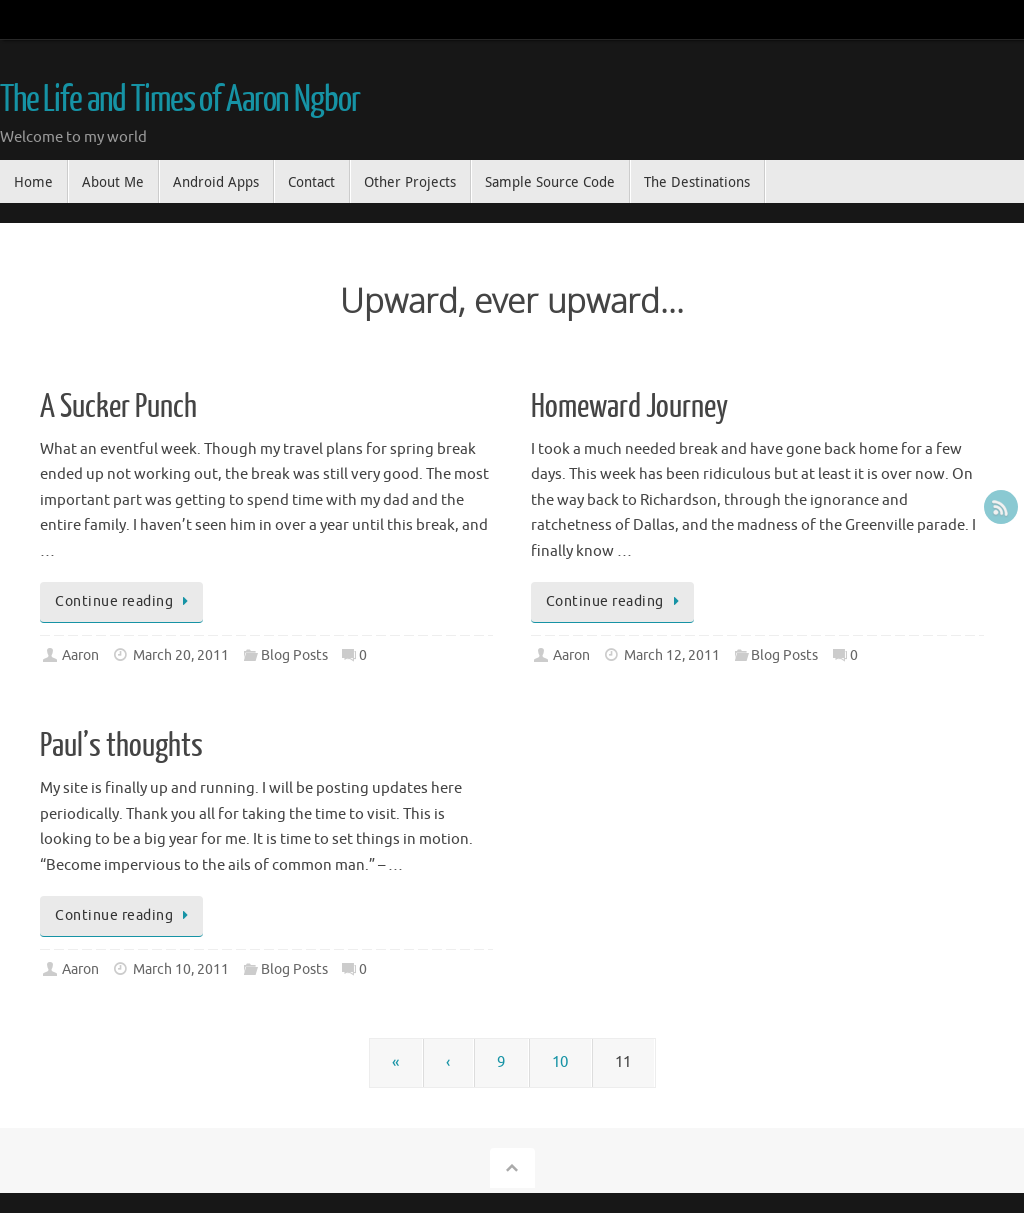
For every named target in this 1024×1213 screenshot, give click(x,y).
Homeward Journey (629, 407)
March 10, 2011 (181, 969)
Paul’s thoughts (121, 746)
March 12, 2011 (672, 655)
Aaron (80, 655)
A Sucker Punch (118, 407)
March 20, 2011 (181, 655)
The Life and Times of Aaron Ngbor (179, 100)
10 (560, 1062)
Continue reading (125, 601)
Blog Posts (294, 655)
